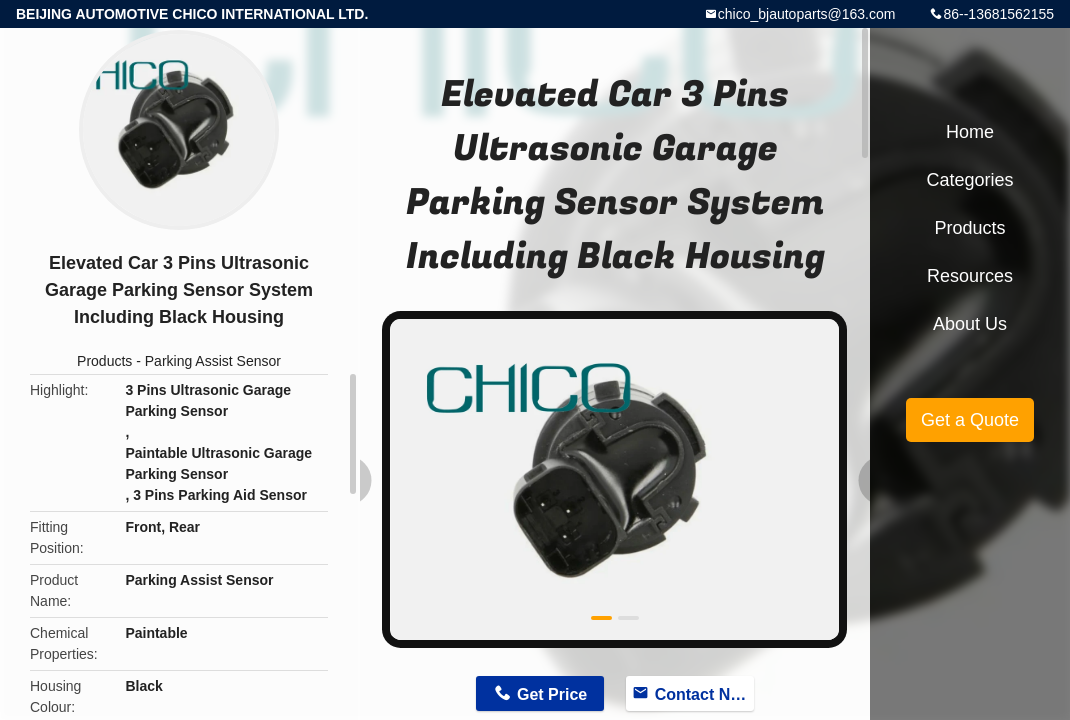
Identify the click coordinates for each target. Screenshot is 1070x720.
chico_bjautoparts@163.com (807, 14)
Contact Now (704, 694)
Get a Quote (970, 420)
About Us (970, 324)
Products (104, 361)
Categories (969, 180)
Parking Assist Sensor (213, 361)
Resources (970, 276)
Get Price (552, 694)
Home (970, 132)
